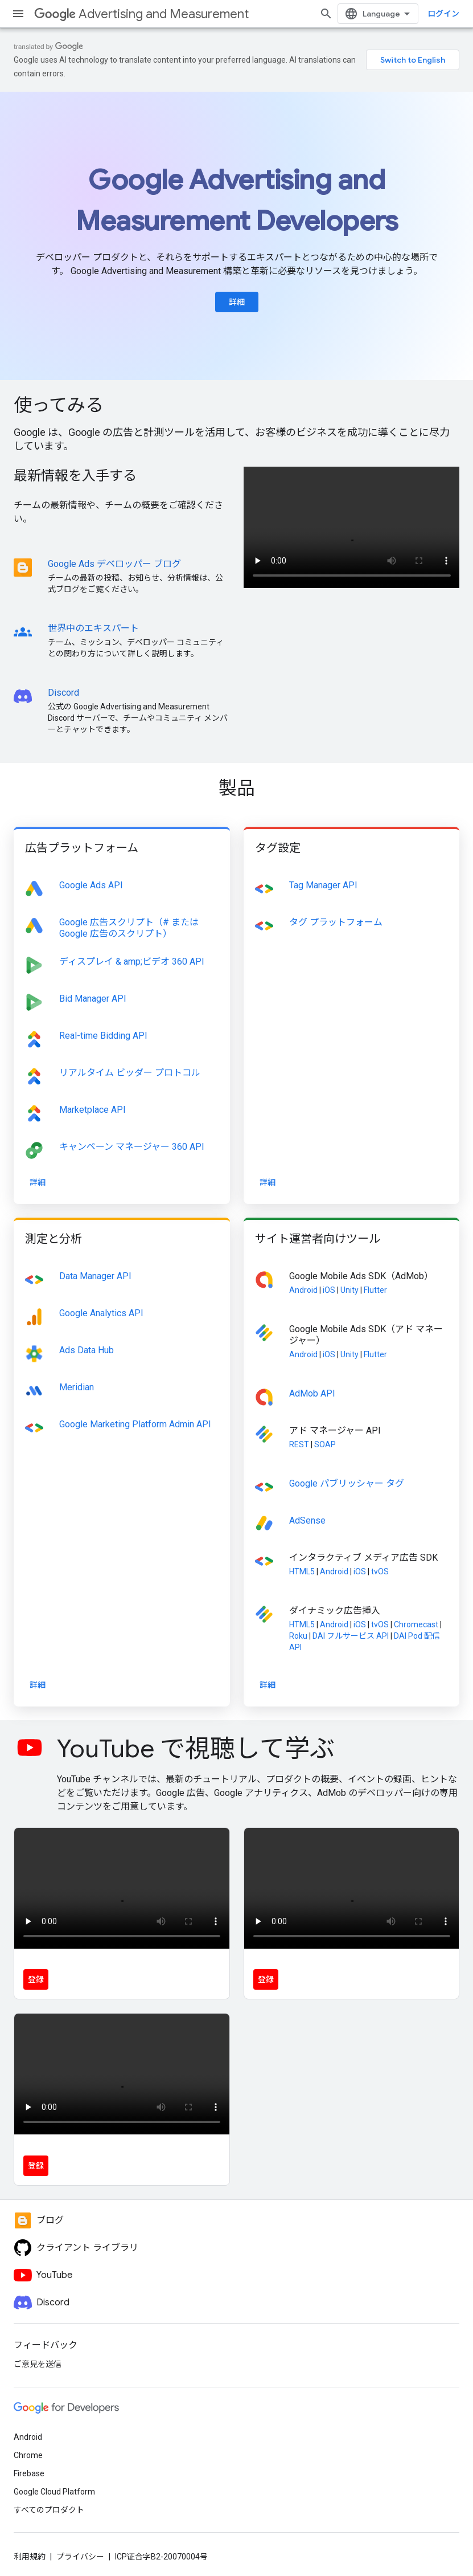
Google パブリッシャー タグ (346, 1483)
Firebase (29, 2473)
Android (303, 1290)
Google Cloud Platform (54, 2491)
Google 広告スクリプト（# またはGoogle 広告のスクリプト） (129, 928)
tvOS (380, 1571)
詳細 (237, 302)
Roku (298, 1635)
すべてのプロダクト (49, 2509)
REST (299, 1444)
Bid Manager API (92, 998)
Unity (349, 1290)
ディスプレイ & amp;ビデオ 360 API (131, 961)
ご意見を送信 (37, 2364)
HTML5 (302, 1571)
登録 (36, 1979)
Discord (63, 692)
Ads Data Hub (86, 1350)
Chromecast (416, 1624)
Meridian (76, 1387)
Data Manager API (95, 1276)
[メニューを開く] (18, 13)
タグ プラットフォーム (335, 922)
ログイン (443, 13)
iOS (329, 1290)
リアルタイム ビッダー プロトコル (129, 1072)
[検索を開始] (326, 14)
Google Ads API (91, 885)
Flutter (375, 1290)
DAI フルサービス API (350, 1635)
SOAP (325, 1444)
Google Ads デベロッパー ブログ (114, 563)
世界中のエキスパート (93, 628)
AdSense (307, 1520)
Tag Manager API (323, 885)
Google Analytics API (101, 1313)
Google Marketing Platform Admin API (135, 1424)
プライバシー (80, 2556)
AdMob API (312, 1393)
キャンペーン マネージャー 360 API (131, 1146)
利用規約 (30, 2556)
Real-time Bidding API (103, 1035)
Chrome (28, 2455)
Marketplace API (92, 1109)
